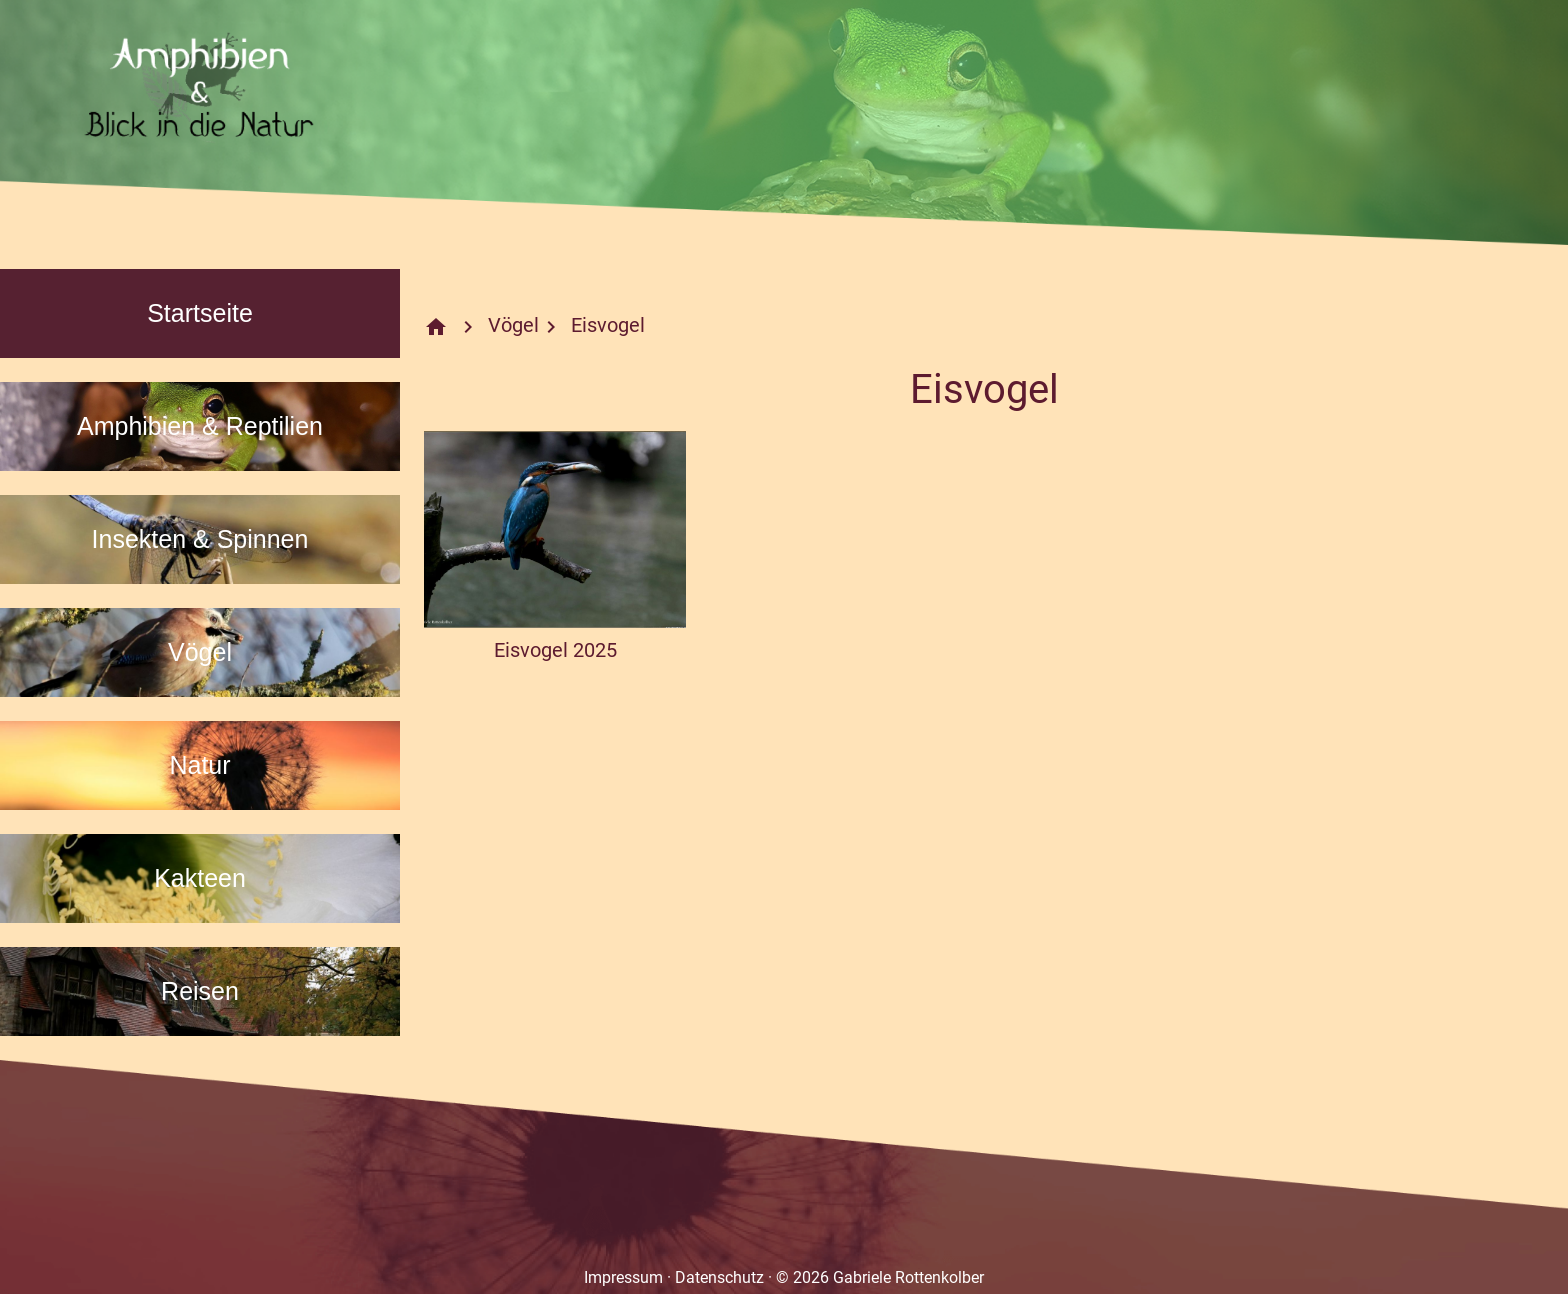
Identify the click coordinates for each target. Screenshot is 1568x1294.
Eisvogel (608, 325)
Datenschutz (719, 1277)
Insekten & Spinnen (200, 539)
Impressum (623, 1277)
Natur (199, 765)
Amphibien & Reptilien (200, 426)
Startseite (200, 313)
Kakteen (200, 878)
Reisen (200, 991)
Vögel (200, 652)
